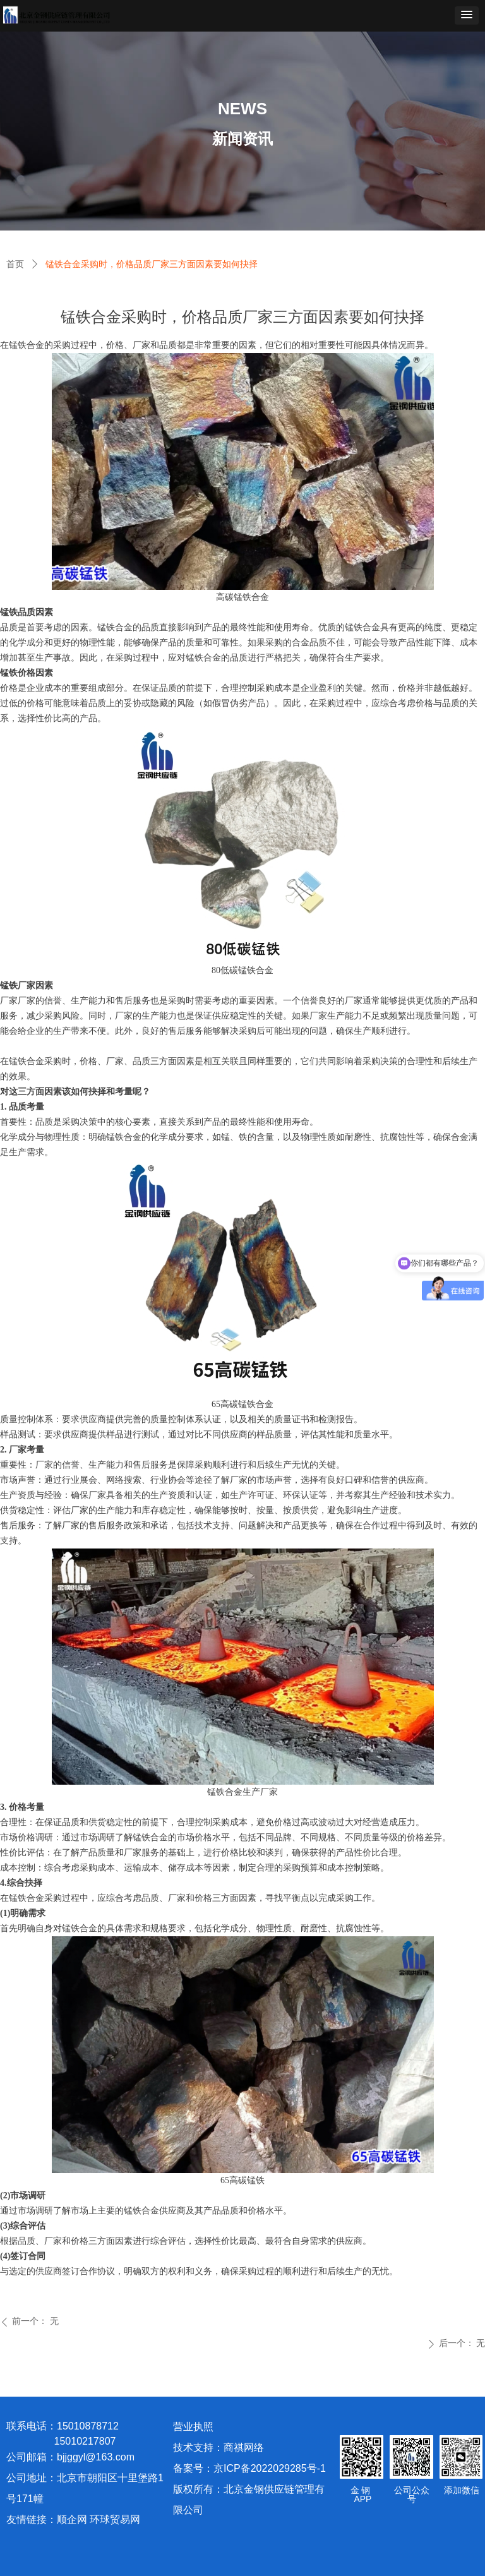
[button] (467, 15)
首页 (15, 264)
